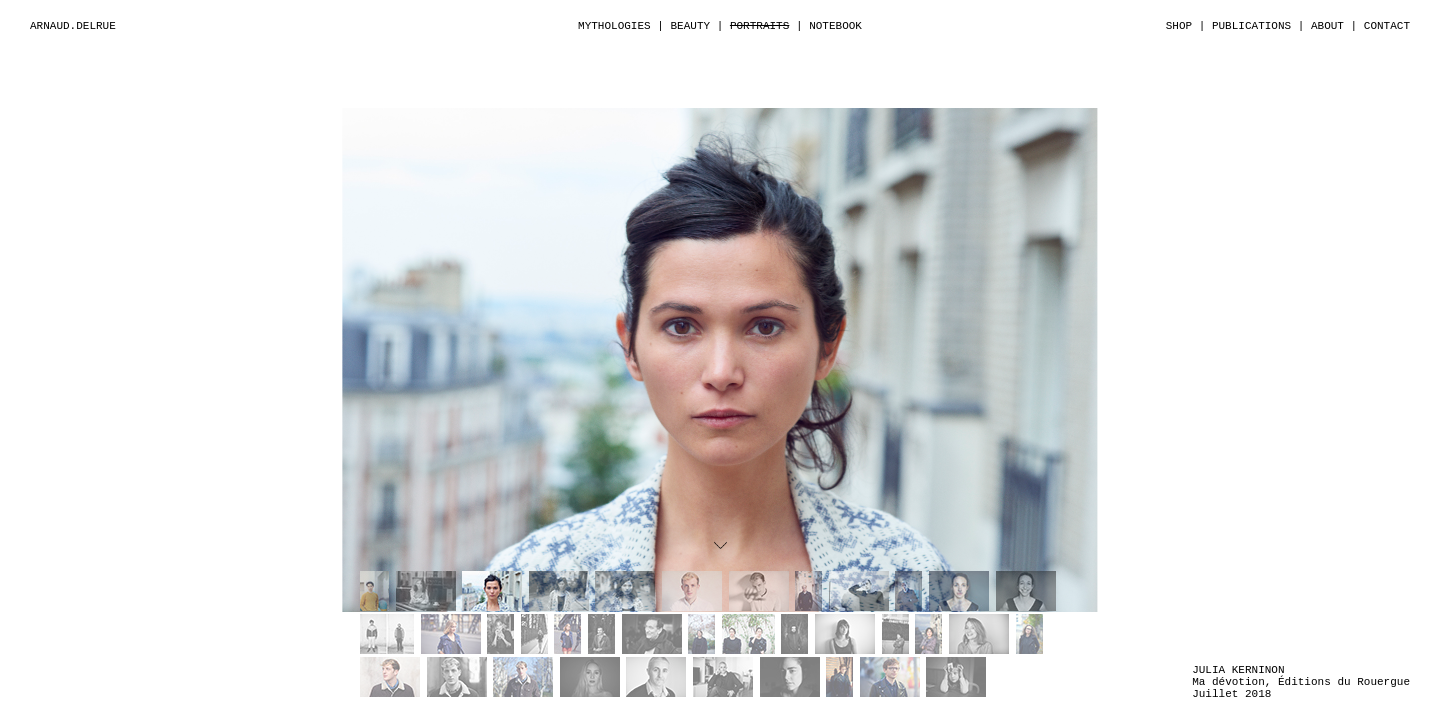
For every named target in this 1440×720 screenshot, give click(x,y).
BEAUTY (690, 26)
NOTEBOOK (835, 26)
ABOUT (1327, 26)
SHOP (1179, 26)
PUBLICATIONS (1251, 26)
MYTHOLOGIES (614, 26)
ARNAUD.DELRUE (73, 26)
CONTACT (1387, 26)
